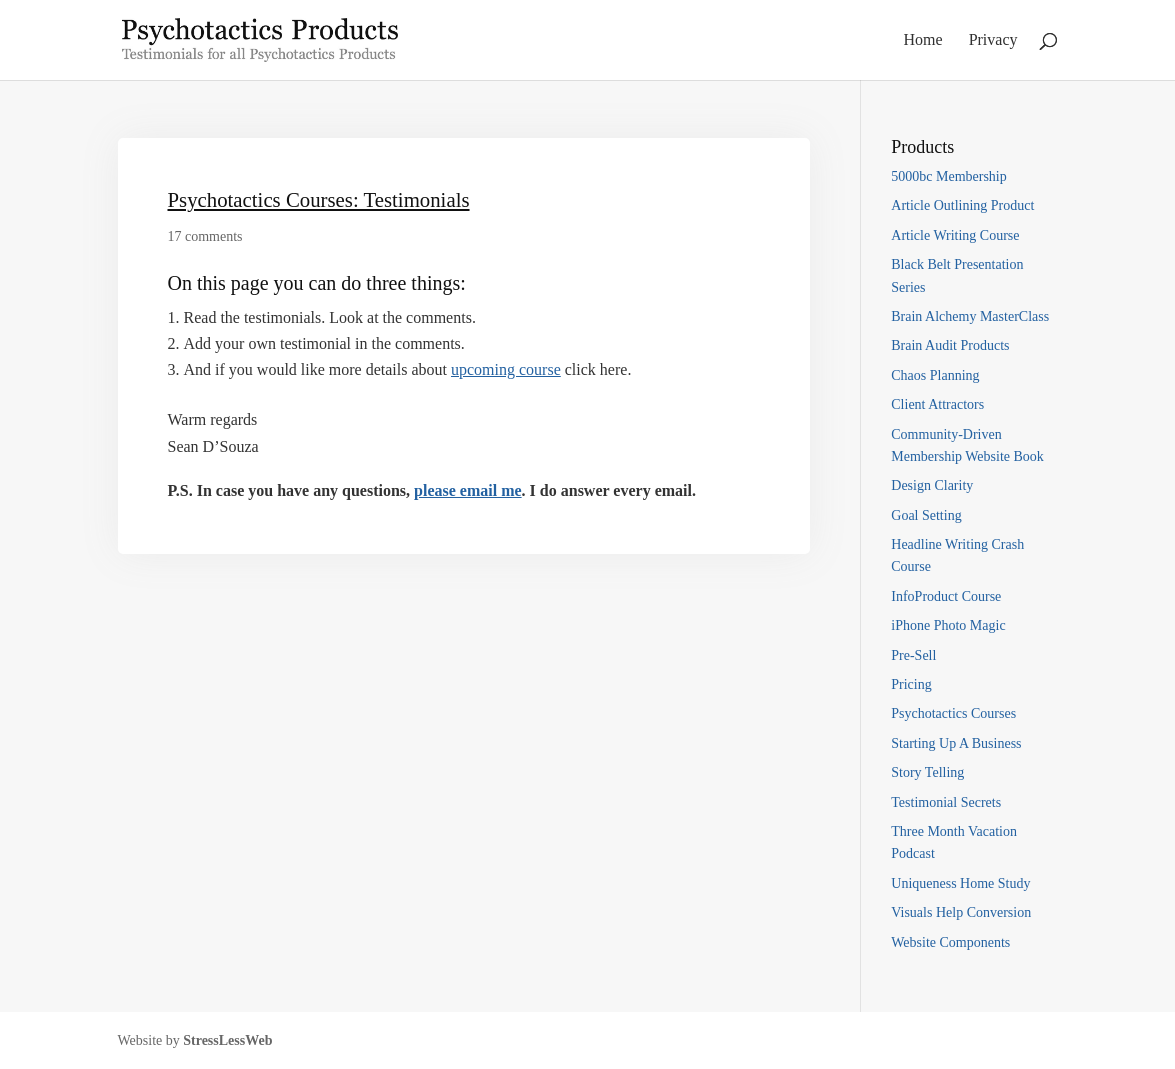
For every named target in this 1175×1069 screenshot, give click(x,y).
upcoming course (506, 369)
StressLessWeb (227, 1040)
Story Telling (927, 772)
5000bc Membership (948, 176)
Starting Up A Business (956, 743)
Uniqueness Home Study (960, 883)
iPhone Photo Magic (948, 625)
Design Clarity (932, 485)
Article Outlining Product (962, 205)
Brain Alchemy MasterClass (970, 316)
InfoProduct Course (946, 596)
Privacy (993, 40)
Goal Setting (926, 515)
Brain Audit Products (950, 345)
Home (923, 40)
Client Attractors (937, 404)
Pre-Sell (913, 655)
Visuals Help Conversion (961, 912)
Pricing (911, 684)
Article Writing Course (955, 235)
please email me (468, 490)
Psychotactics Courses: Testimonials (319, 199)
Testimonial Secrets (946, 802)
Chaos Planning (935, 375)
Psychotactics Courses (953, 713)
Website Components (950, 942)
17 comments (205, 236)
